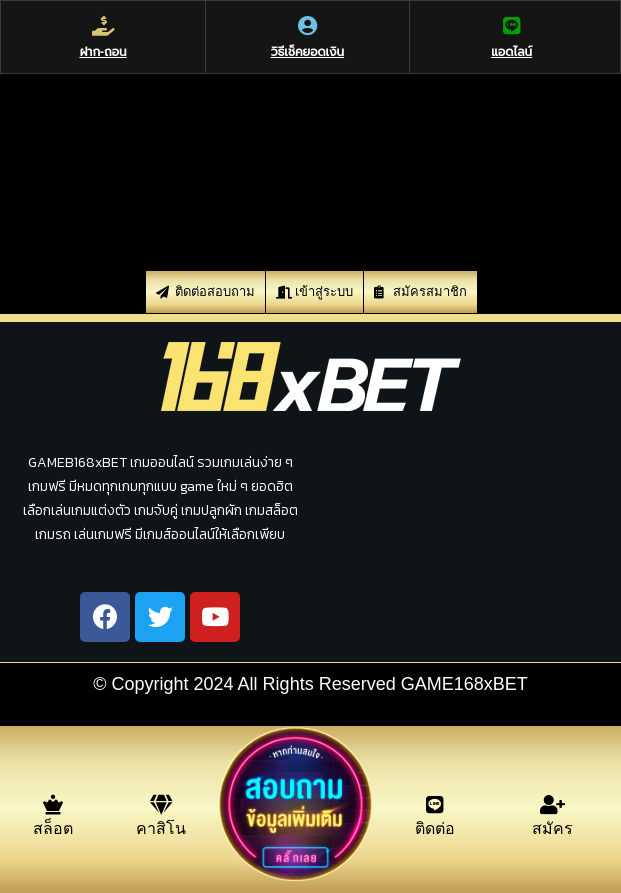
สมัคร (552, 828)
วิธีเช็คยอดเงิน (307, 52)
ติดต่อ (435, 828)
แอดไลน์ (511, 52)
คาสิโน (161, 828)
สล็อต (53, 828)
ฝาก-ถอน (103, 52)
